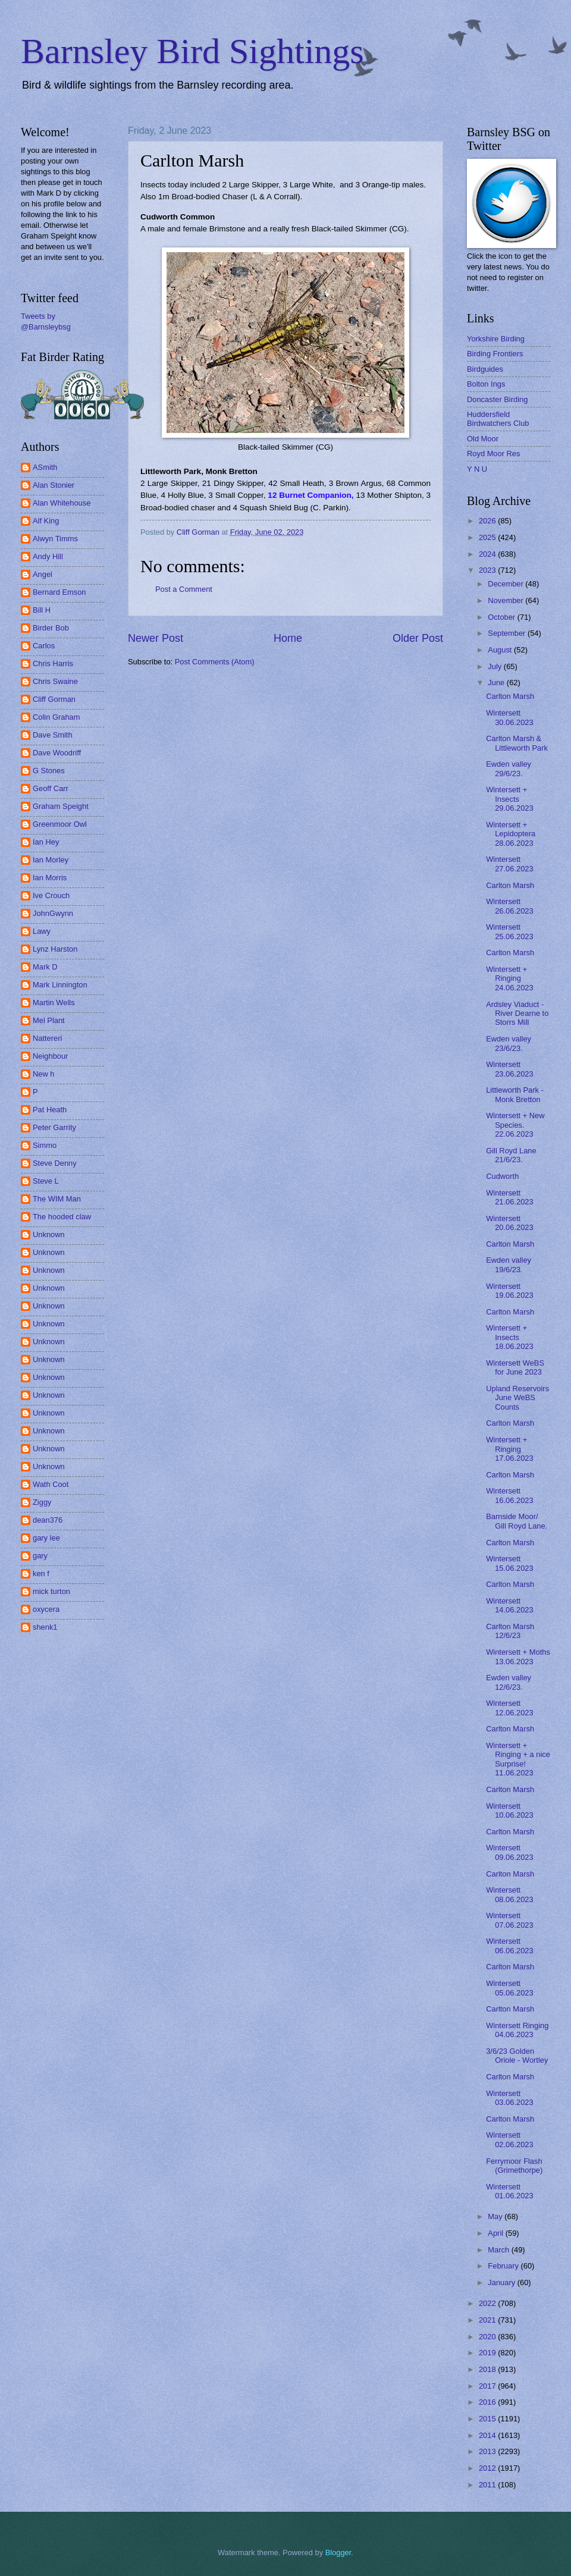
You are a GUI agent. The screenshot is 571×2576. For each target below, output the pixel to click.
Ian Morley (50, 859)
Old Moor (482, 438)
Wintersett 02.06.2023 (509, 2139)
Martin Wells (54, 1002)
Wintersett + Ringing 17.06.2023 (509, 1449)
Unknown (49, 1234)
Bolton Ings (486, 383)
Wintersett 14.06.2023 (509, 1605)
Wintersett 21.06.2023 (509, 1197)
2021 (488, 2319)
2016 (488, 2402)
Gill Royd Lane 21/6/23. (511, 1155)
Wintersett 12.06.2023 (509, 1708)
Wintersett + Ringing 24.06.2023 (509, 978)
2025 (488, 537)
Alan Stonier (53, 485)
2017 (488, 2386)
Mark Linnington (60, 984)
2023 (488, 570)
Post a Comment (183, 589)
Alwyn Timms (55, 538)
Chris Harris (53, 663)
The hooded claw (62, 1216)
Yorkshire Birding (496, 338)
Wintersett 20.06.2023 (509, 1223)
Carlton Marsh (510, 696)
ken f (41, 1573)
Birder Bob (51, 627)
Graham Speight (61, 806)
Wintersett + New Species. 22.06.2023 (515, 1124)
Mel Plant (49, 1020)
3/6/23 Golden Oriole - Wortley (517, 2055)
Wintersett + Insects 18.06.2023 (509, 1337)
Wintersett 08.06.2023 (509, 1894)
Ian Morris (50, 877)
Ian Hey (46, 841)
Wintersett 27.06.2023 (509, 864)
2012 (488, 2468)
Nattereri (47, 1038)
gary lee (46, 1537)
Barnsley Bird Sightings (192, 51)
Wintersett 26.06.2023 (509, 906)
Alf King (46, 520)
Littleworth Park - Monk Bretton (515, 1094)
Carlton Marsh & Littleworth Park (517, 743)
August (501, 649)
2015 (488, 2418)
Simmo (45, 1145)
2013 (488, 2451)
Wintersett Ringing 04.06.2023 (517, 2030)
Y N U (477, 469)
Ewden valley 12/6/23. (508, 1682)
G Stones (49, 770)
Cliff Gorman (54, 699)
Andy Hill (48, 556)
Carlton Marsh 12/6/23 (510, 1631)
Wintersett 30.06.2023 (509, 717)
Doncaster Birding (497, 399)
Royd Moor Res (493, 453)
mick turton (51, 1591)
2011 (488, 2484)
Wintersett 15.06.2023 (509, 1563)
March (499, 2249)
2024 (488, 554)
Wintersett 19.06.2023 (509, 1291)
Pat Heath (50, 1109)
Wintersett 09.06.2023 (509, 1852)
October (502, 617)
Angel (42, 574)
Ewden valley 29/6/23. (508, 768)
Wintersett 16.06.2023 (509, 1495)
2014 (488, 2435)
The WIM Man (57, 1198)
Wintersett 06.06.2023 (509, 1945)
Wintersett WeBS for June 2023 (515, 1367)
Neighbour (50, 1056)
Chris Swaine (55, 681)
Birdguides (485, 369)
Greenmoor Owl (60, 824)
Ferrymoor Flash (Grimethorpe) (514, 2166)
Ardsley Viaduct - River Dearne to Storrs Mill (517, 1013)
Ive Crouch (51, 895)
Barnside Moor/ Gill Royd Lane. (516, 1521)
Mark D (45, 966)
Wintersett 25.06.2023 (509, 931)
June (497, 682)
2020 (488, 2336)
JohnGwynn (53, 913)
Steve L (46, 1180)
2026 (488, 520)
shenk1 (45, 1627)
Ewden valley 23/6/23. (508, 1043)
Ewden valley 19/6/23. (508, 1264)
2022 (488, 2303)
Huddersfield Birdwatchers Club (498, 419)
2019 (488, 2352)
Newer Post (155, 638)
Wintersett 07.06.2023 (509, 1920)
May (496, 2216)
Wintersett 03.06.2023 (509, 2098)
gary (40, 1555)
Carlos (44, 645)
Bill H (42, 609)
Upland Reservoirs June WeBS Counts (517, 1397)
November (506, 600)
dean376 (47, 1520)
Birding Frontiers (495, 353)
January (502, 2282)
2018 (488, 2369)
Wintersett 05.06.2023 (509, 1988)
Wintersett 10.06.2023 (509, 1810)
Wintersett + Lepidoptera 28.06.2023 (510, 834)
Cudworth (502, 1176)
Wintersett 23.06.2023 (509, 1069)
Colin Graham (56, 717)
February (504, 2265)
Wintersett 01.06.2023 (509, 2191)
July (495, 666)
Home (288, 638)
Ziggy (42, 1502)
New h (44, 1073)
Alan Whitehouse (61, 502)
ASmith (45, 467)
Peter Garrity (54, 1127)
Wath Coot (50, 1484)
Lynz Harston (55, 949)
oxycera (46, 1609)
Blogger (338, 2552)
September (508, 633)
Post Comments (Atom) (215, 661)
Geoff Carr (50, 788)
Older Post (418, 638)
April (496, 2233)
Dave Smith (53, 734)
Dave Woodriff (57, 752)
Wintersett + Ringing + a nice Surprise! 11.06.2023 (518, 1759)
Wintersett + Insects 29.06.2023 (509, 798)
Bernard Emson (59, 592)
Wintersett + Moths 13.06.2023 (518, 1656)
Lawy (42, 931)
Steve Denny (55, 1163)
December (506, 583)
